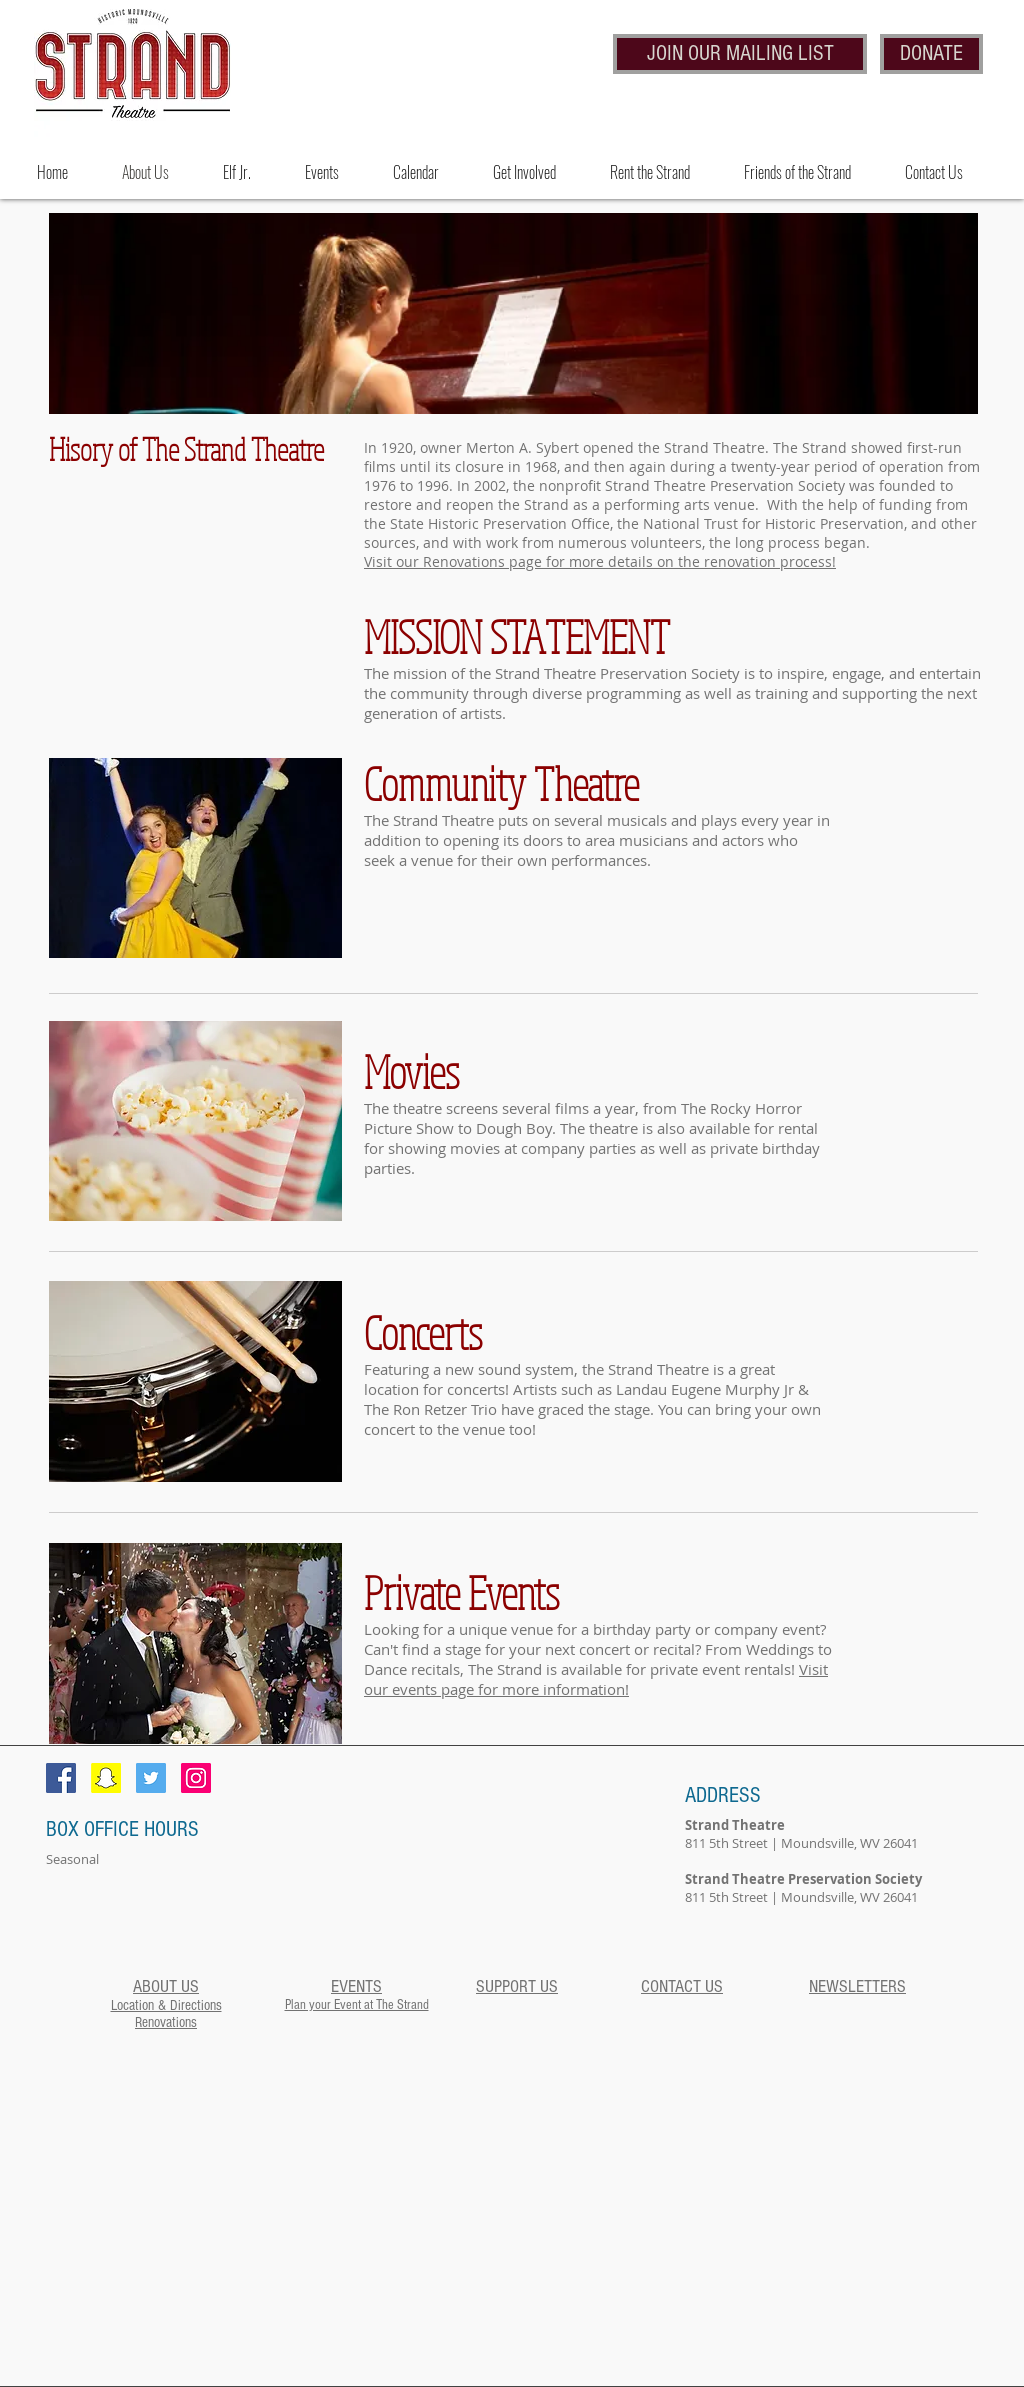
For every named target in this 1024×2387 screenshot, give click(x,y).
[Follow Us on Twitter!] (151, 1778)
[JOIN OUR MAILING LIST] (740, 54)
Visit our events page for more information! (596, 1679)
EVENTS (356, 1986)
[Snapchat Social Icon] (106, 1778)
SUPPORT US (517, 1986)
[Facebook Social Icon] (61, 1778)
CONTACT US (682, 1986)
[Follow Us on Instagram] (196, 1778)
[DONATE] (931, 54)
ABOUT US (166, 1986)
